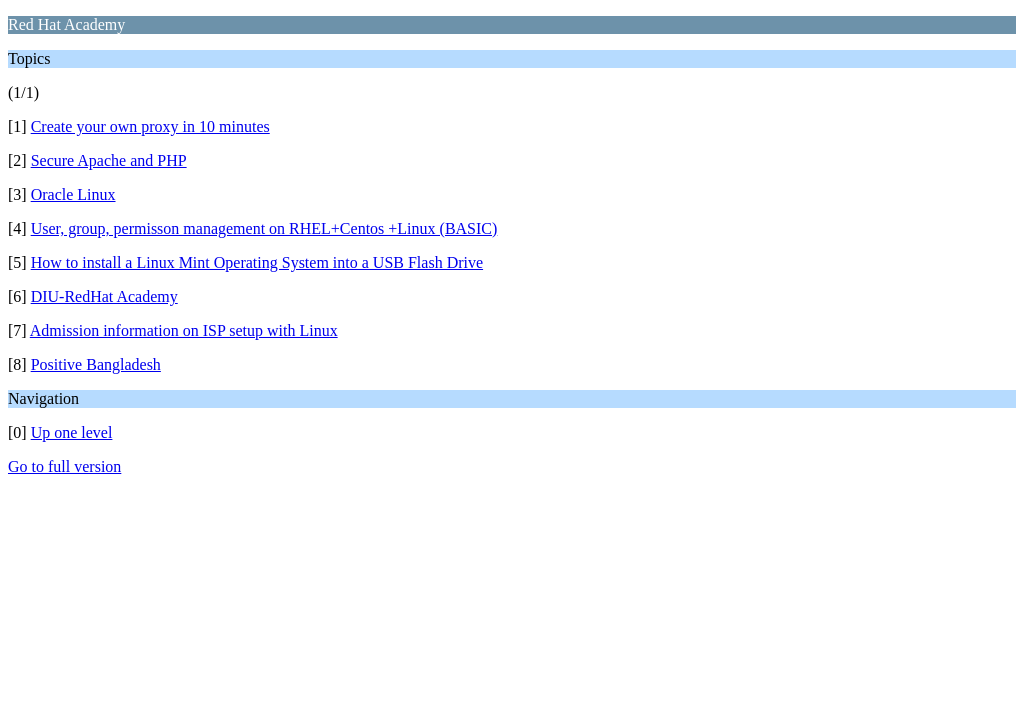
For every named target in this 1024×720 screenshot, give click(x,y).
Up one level (72, 432)
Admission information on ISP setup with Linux (184, 330)
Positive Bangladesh (96, 364)
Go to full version (64, 466)
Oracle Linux (73, 194)
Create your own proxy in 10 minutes (150, 126)
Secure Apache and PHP (109, 160)
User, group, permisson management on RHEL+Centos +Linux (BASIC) (264, 228)
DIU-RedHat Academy (104, 296)
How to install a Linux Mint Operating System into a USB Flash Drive (257, 262)
